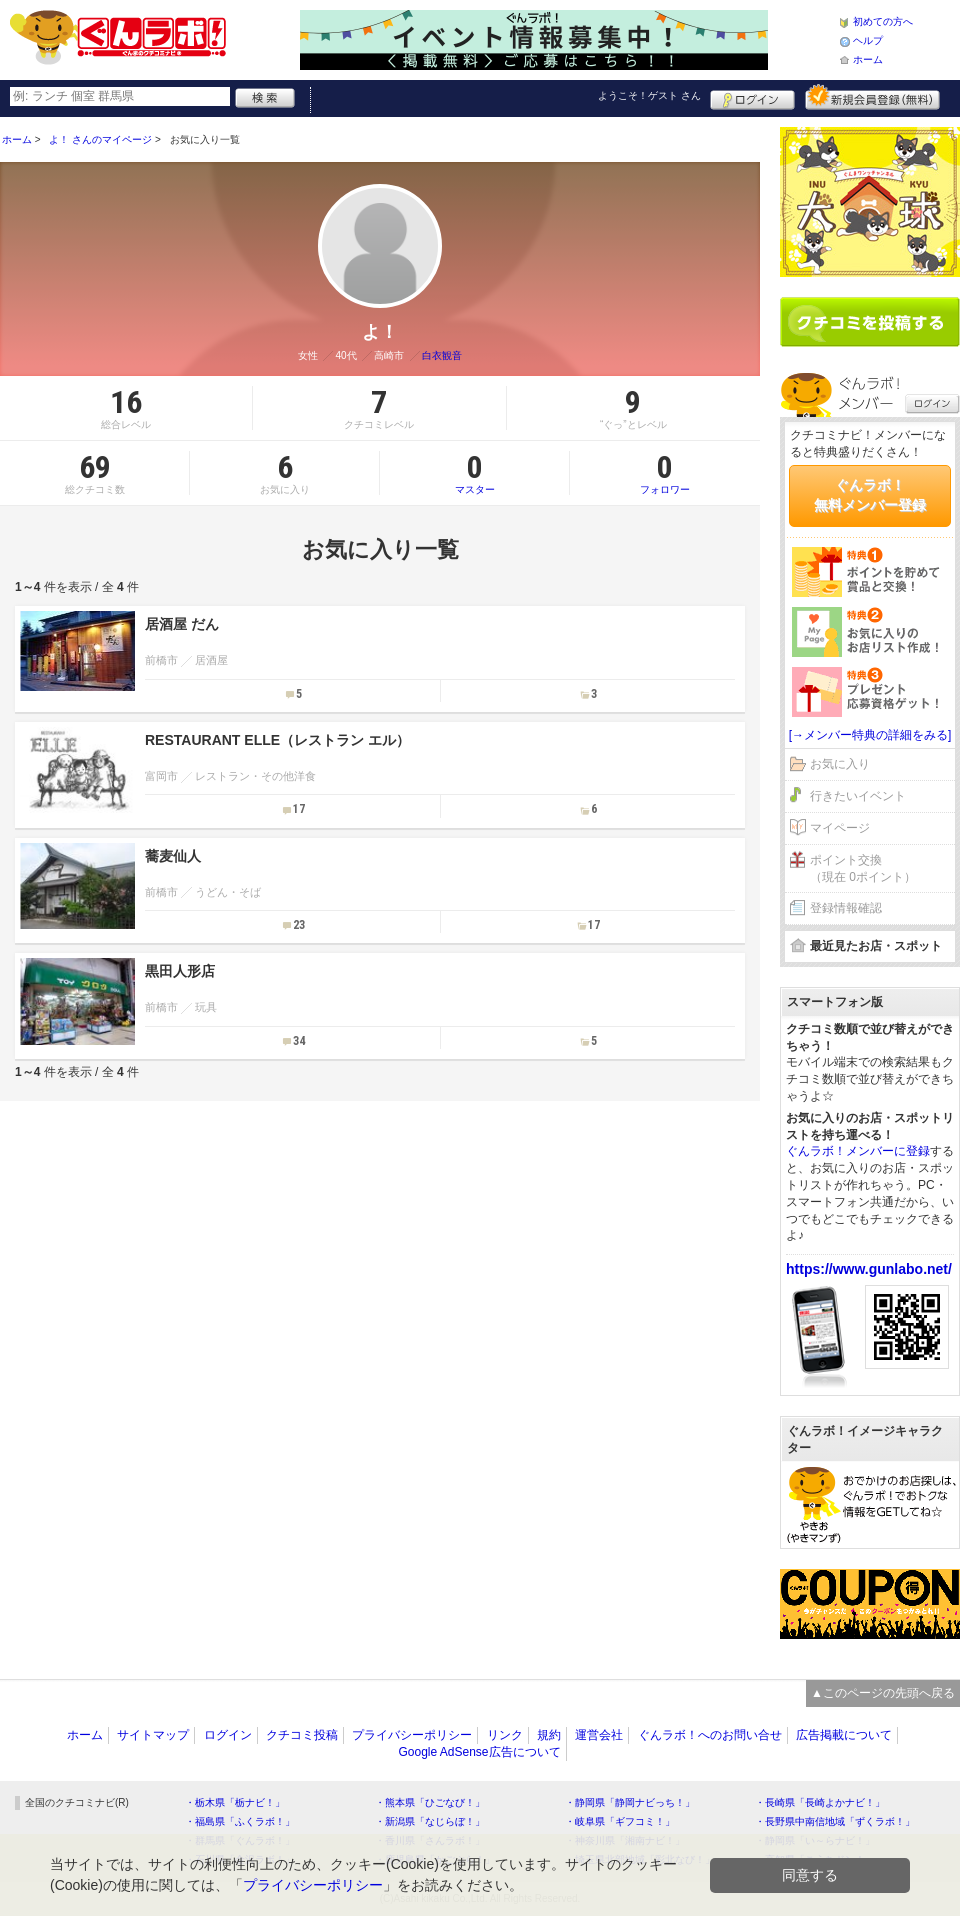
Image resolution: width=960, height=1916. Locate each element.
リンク (505, 1735)
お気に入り (840, 764)
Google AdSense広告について (479, 1752)
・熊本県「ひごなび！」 (430, 1802)
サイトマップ (153, 1735)
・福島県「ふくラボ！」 (240, 1821)
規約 (549, 1735)
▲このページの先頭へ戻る (883, 1693)
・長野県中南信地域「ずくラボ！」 (835, 1821)
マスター (474, 473)
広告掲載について (844, 1735)
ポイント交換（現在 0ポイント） (863, 868)
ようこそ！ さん (649, 95)
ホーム (868, 59)
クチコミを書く (870, 322)
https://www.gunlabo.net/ (869, 1269)
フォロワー (665, 473)
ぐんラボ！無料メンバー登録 (870, 495)
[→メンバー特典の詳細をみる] (870, 735)
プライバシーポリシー (412, 1735)
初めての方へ (883, 21)
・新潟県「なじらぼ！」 (430, 1821)
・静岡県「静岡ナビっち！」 (630, 1802)
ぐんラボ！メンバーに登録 (858, 1151)
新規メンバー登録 (872, 97)
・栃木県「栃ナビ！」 (235, 1802)
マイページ (840, 828)
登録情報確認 (846, 908)
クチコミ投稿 (302, 1735)
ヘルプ (868, 40)
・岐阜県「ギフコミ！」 (620, 1821)
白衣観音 (442, 355)
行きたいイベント (858, 796)
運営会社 (599, 1735)
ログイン (752, 97)
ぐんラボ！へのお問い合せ (710, 1735)
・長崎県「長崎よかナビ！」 (820, 1802)
